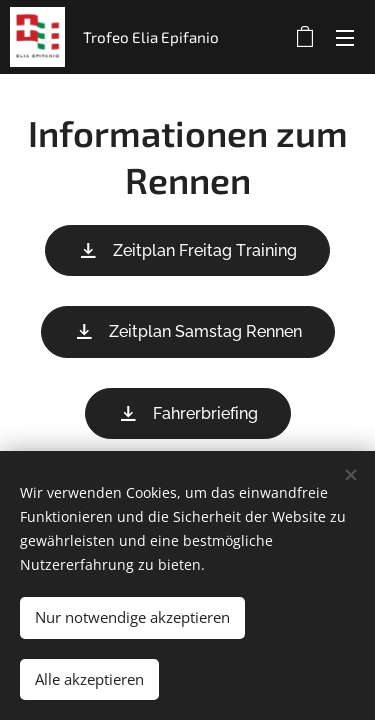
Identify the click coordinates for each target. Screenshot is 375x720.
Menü (345, 38)
